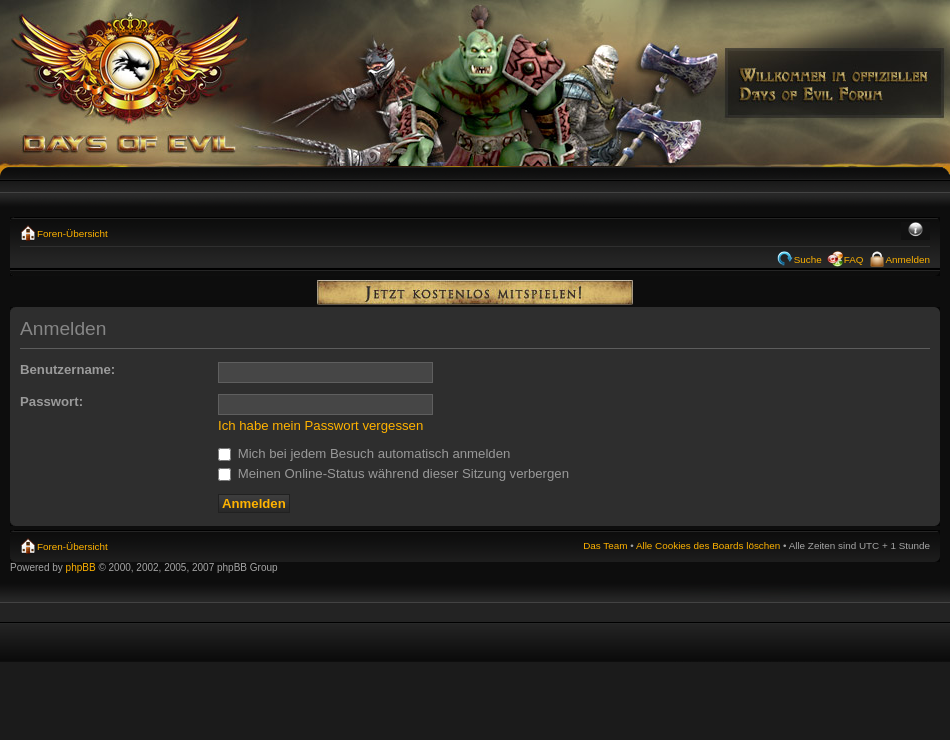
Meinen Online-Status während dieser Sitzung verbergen (393, 473)
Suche (808, 259)
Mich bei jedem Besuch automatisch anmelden (364, 453)
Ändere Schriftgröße (915, 231)
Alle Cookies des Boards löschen (708, 545)
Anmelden (908, 259)
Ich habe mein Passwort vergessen (320, 425)
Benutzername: (67, 369)
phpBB (81, 567)
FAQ (854, 259)
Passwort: (51, 401)
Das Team (605, 545)
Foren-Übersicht (72, 233)
